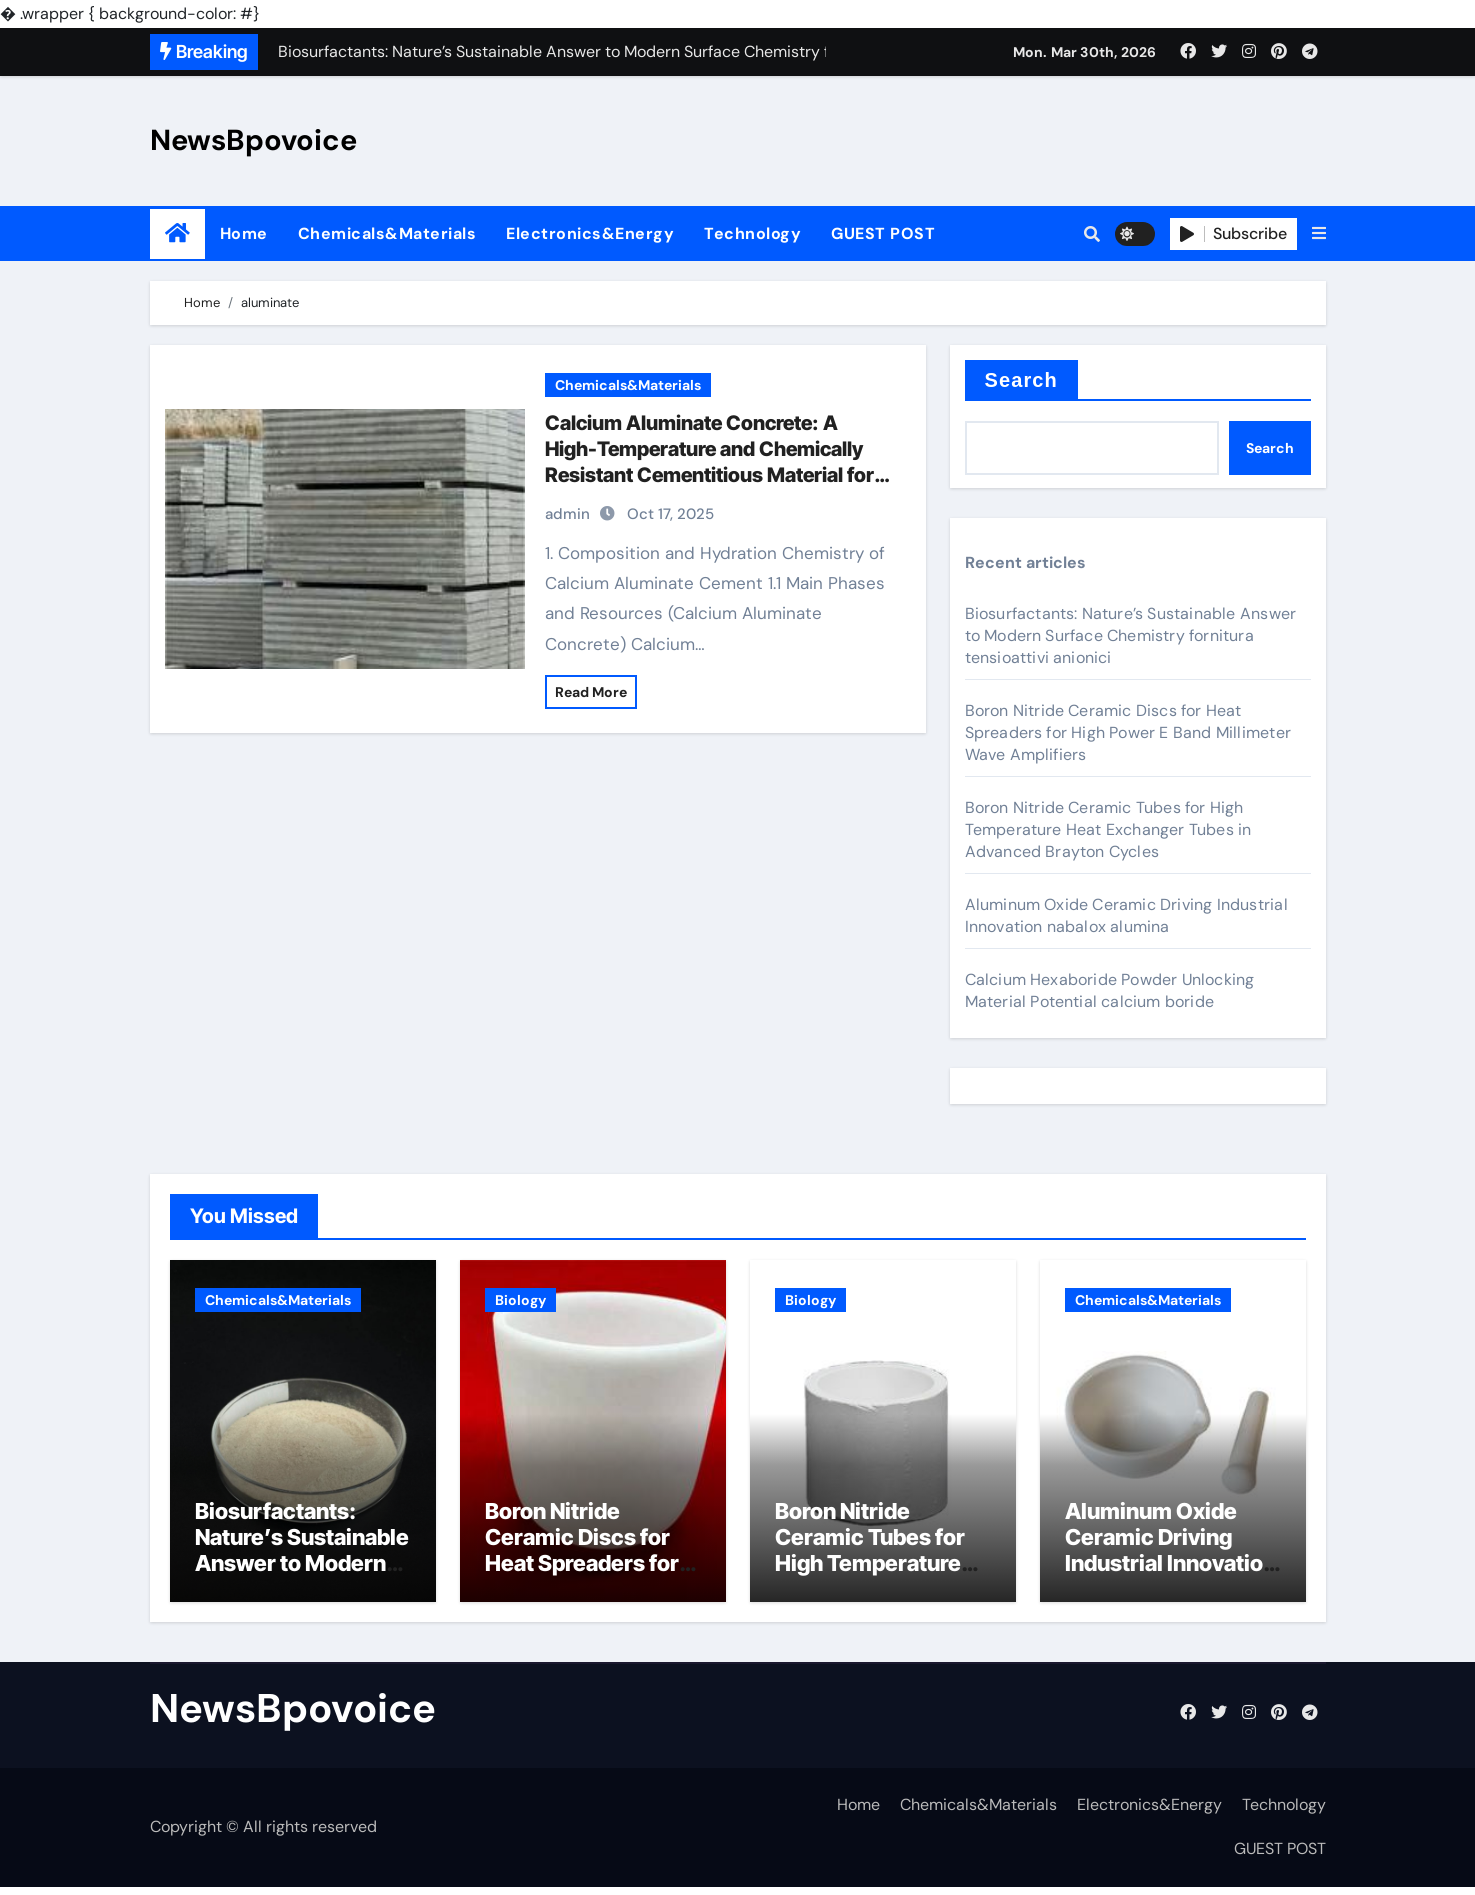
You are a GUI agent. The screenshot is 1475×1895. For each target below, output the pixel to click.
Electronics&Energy (590, 233)
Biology (520, 1300)
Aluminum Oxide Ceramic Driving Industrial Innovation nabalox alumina (1126, 915)
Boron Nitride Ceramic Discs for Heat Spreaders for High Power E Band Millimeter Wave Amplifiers (1128, 732)
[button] (1319, 234)
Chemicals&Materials (387, 233)
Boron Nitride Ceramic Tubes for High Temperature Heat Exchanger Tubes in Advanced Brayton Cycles (1108, 829)
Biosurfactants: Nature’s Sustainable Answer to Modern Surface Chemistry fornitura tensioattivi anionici (1131, 635)
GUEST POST (883, 233)
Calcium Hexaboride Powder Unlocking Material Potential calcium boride (1110, 990)
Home (244, 233)
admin (567, 514)
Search (1021, 380)
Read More (591, 692)
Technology (752, 233)
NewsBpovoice (253, 140)
